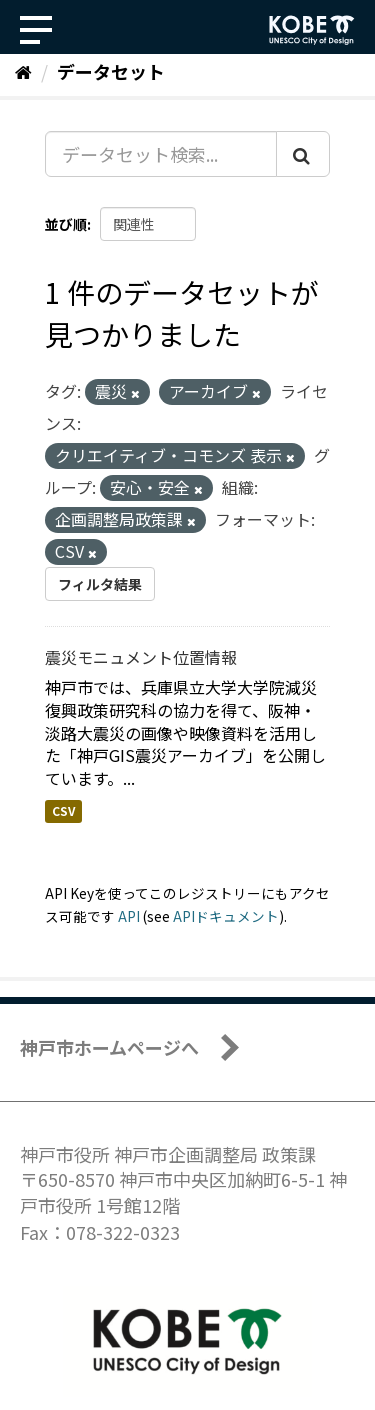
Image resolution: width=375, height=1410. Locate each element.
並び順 (66, 224)
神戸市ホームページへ (109, 1047)
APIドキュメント (226, 916)
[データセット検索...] (161, 154)
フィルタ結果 (100, 584)
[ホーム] (23, 71)
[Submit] (303, 154)
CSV (63, 810)
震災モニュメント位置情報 (141, 657)
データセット (111, 71)
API (129, 916)
